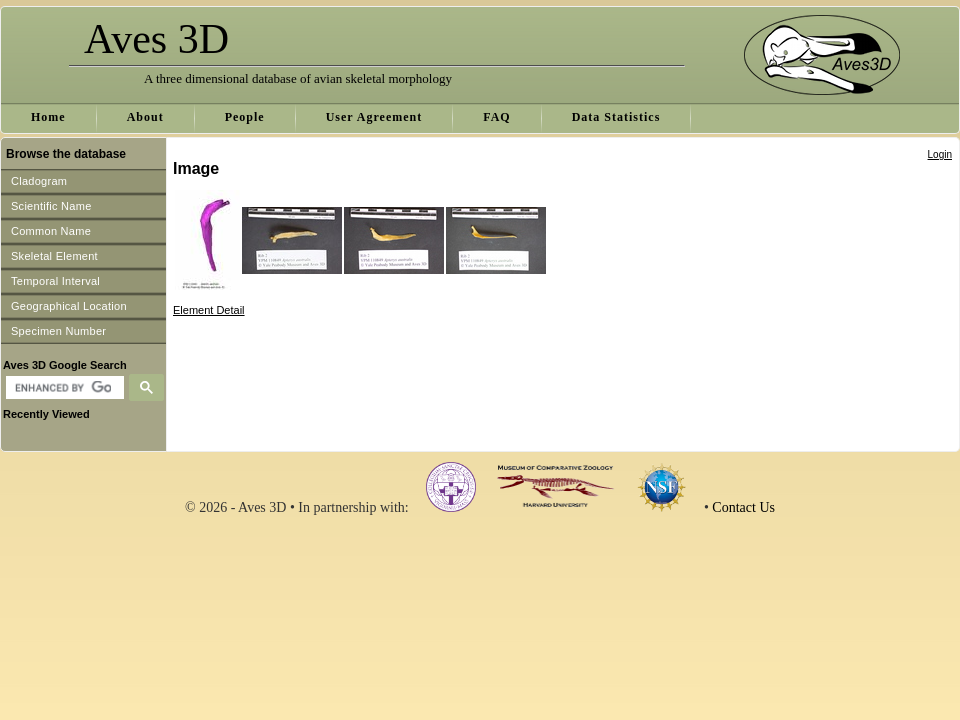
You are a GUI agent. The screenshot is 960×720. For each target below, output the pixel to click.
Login (940, 154)
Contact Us (743, 507)
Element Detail (209, 310)
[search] (62, 388)
